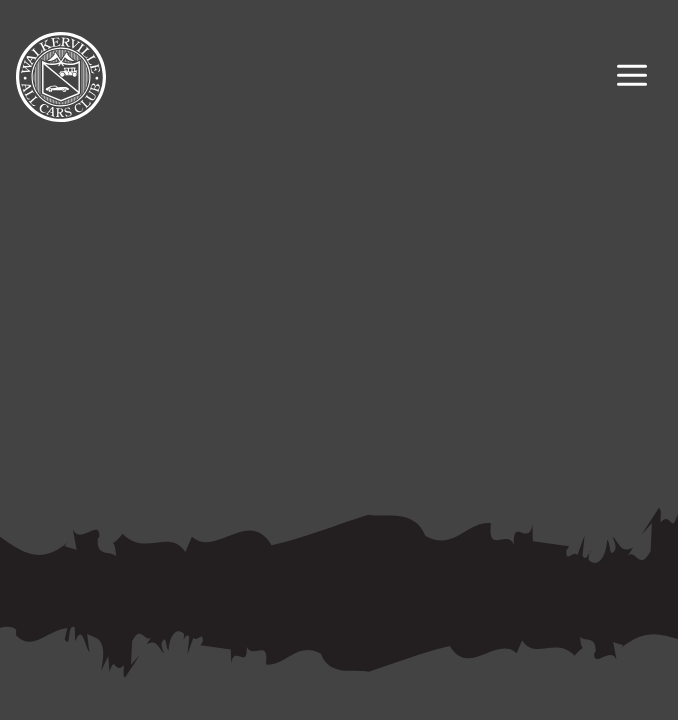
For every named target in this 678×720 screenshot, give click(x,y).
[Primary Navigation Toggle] (632, 77)
